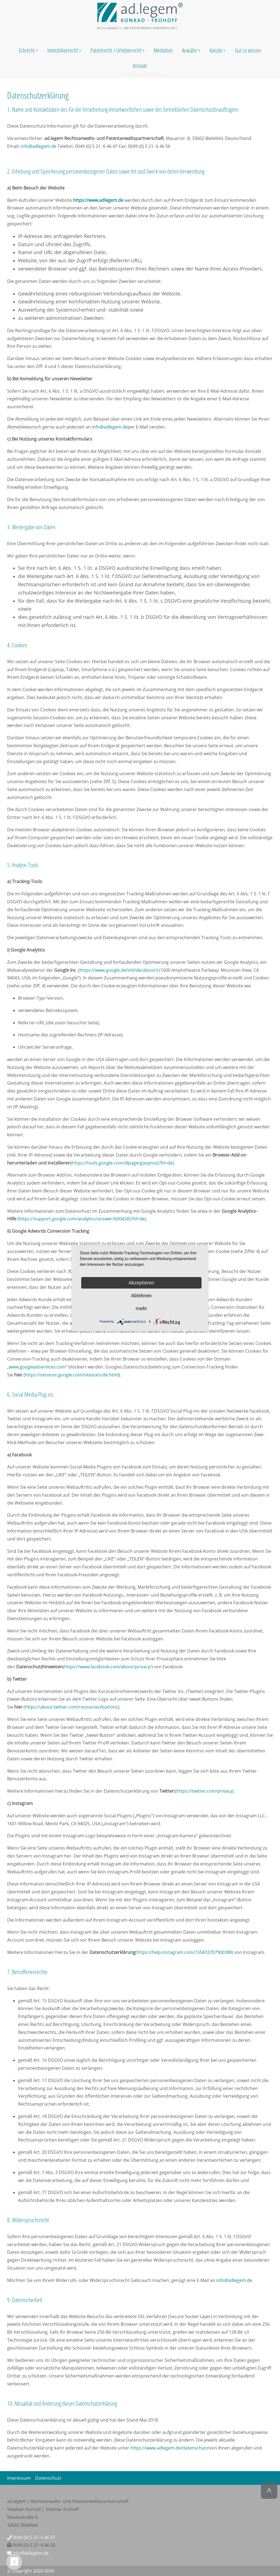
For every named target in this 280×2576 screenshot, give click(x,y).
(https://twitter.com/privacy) (204, 1791)
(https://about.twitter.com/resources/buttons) (71, 1707)
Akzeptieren (141, 1283)
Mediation (163, 50)
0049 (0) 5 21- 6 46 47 (31, 2537)
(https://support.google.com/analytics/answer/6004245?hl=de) (82, 1219)
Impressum (19, 2478)
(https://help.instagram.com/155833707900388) (184, 1952)
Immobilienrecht (63, 50)
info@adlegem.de (38, 146)
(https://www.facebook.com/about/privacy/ (107, 1667)
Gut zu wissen (248, 50)
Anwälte (190, 50)
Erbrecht (27, 50)
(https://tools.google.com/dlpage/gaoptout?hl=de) (122, 1163)
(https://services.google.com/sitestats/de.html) (72, 1375)
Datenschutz (48, 2478)
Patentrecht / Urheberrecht (116, 50)
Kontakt (140, 66)
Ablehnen (141, 1295)
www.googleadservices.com (37, 1367)
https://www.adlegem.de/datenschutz (169, 2448)
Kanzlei (216, 50)
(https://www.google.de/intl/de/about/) (118, 970)
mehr (141, 1308)
